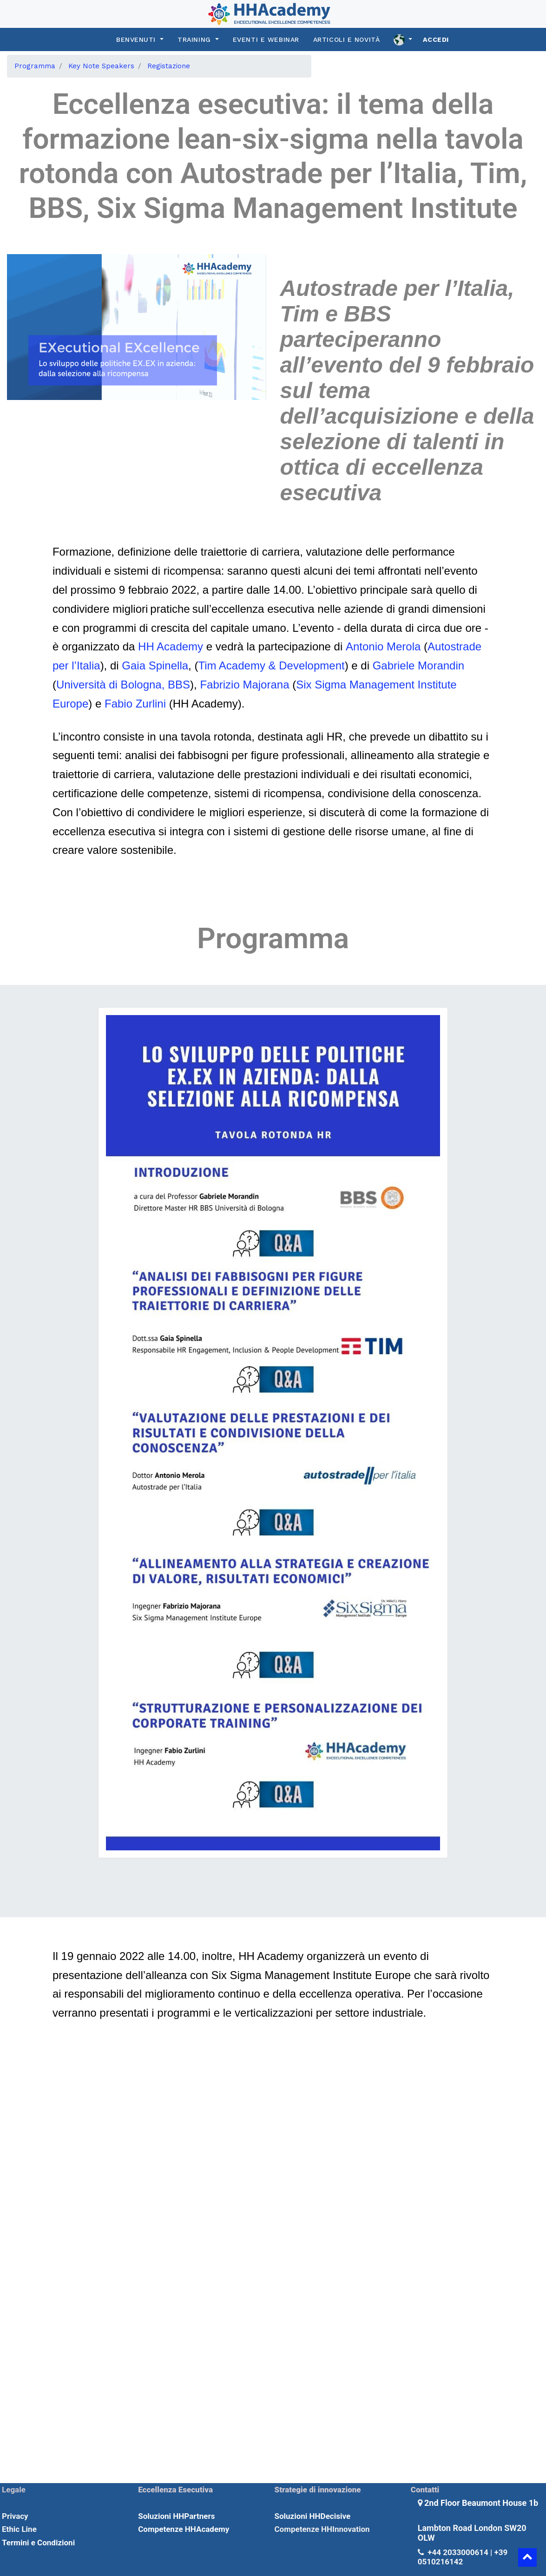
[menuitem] (34, 66)
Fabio (118, 703)
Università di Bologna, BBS (123, 684)
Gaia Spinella (155, 665)
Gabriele (394, 665)
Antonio (364, 646)
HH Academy (169, 646)
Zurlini (151, 703)
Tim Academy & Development (271, 665)
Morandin (441, 665)
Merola (404, 646)
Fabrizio (219, 684)
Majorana (266, 684)
